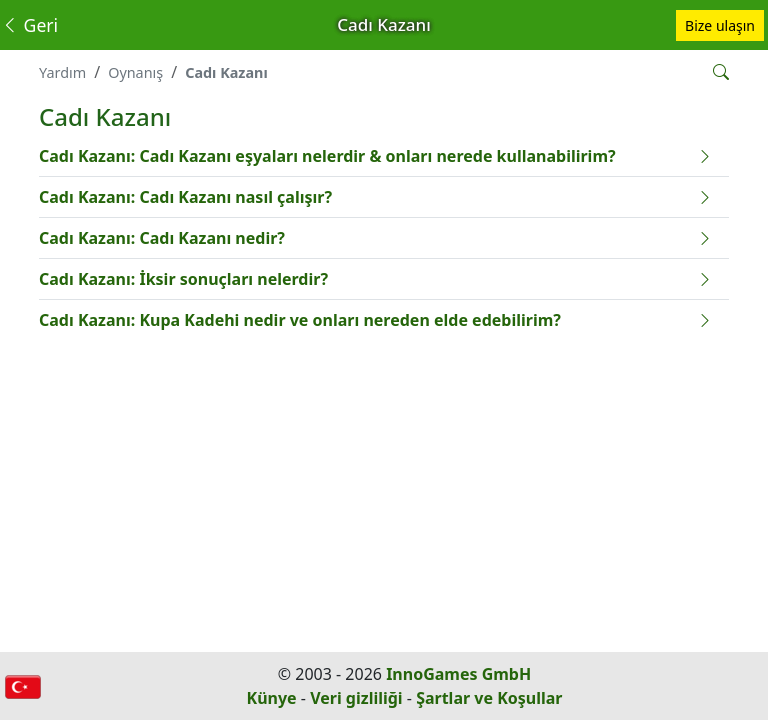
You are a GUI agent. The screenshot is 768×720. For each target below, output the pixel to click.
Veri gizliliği (356, 698)
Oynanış (135, 72)
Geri (29, 25)
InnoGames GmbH (458, 674)
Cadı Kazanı (226, 72)
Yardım (62, 72)
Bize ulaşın (720, 25)
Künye (272, 698)
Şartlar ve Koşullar (489, 698)
